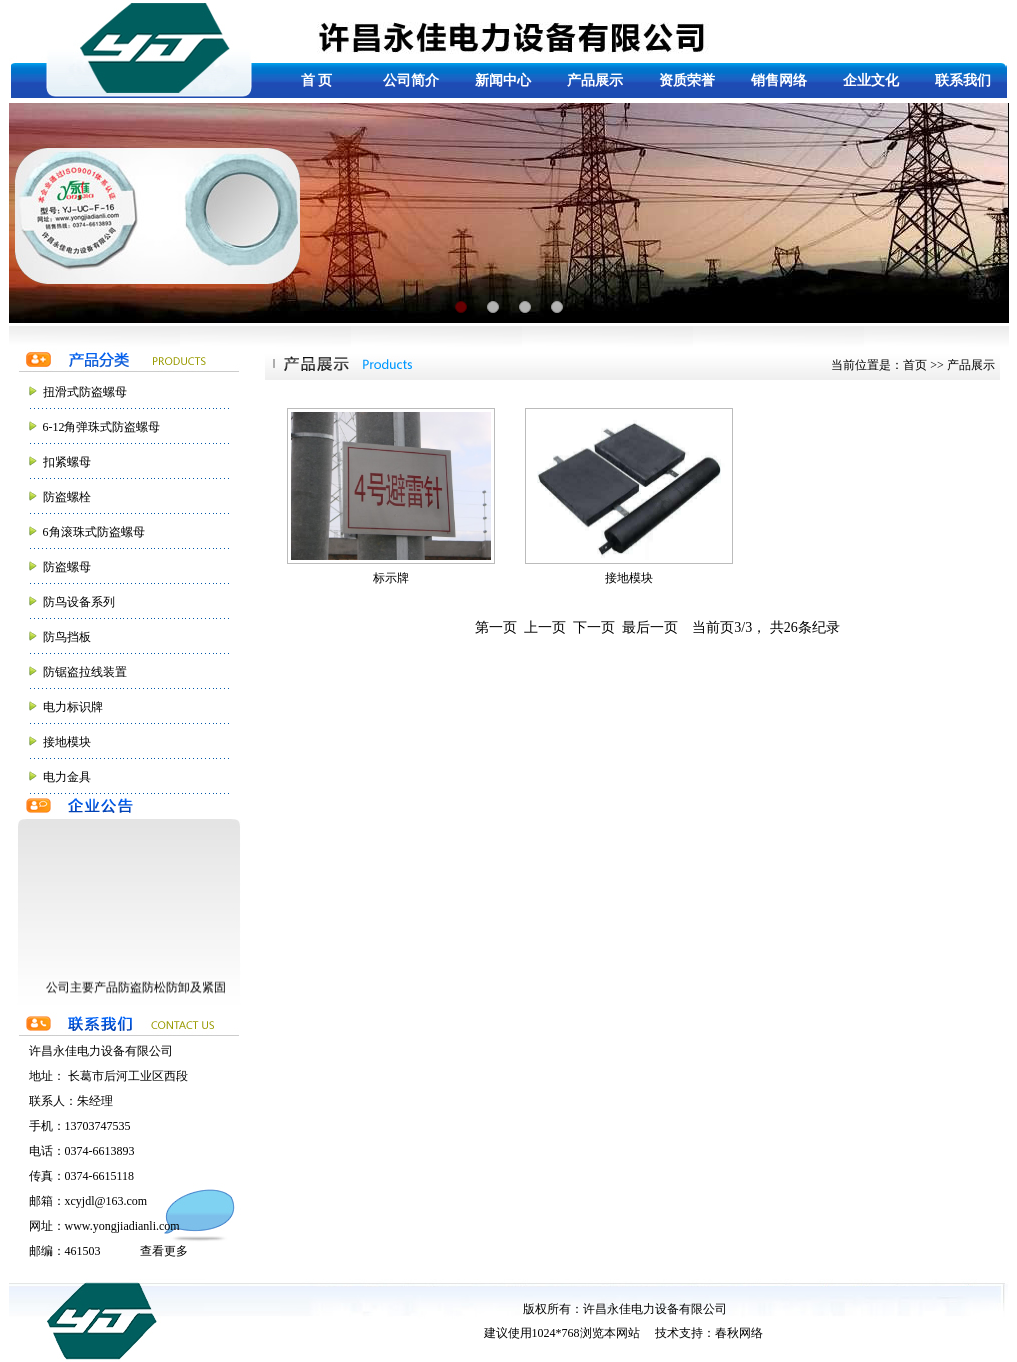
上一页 (545, 627)
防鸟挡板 (67, 637)
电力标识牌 (73, 707)
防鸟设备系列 (79, 602)
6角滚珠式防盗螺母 (94, 532)
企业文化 (871, 80)
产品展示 (595, 80)
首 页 (317, 80)
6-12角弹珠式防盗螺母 (102, 427)
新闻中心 (503, 80)
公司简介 (411, 80)
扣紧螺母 (67, 462)
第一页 (496, 627)
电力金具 (67, 777)
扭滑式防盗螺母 (85, 392)
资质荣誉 (687, 80)
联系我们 (963, 80)
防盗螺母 (67, 567)
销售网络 (779, 80)
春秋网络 (739, 1333)
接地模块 (67, 742)
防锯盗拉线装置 (85, 672)
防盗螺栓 (67, 497)
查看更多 (164, 1251)
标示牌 (391, 496)
